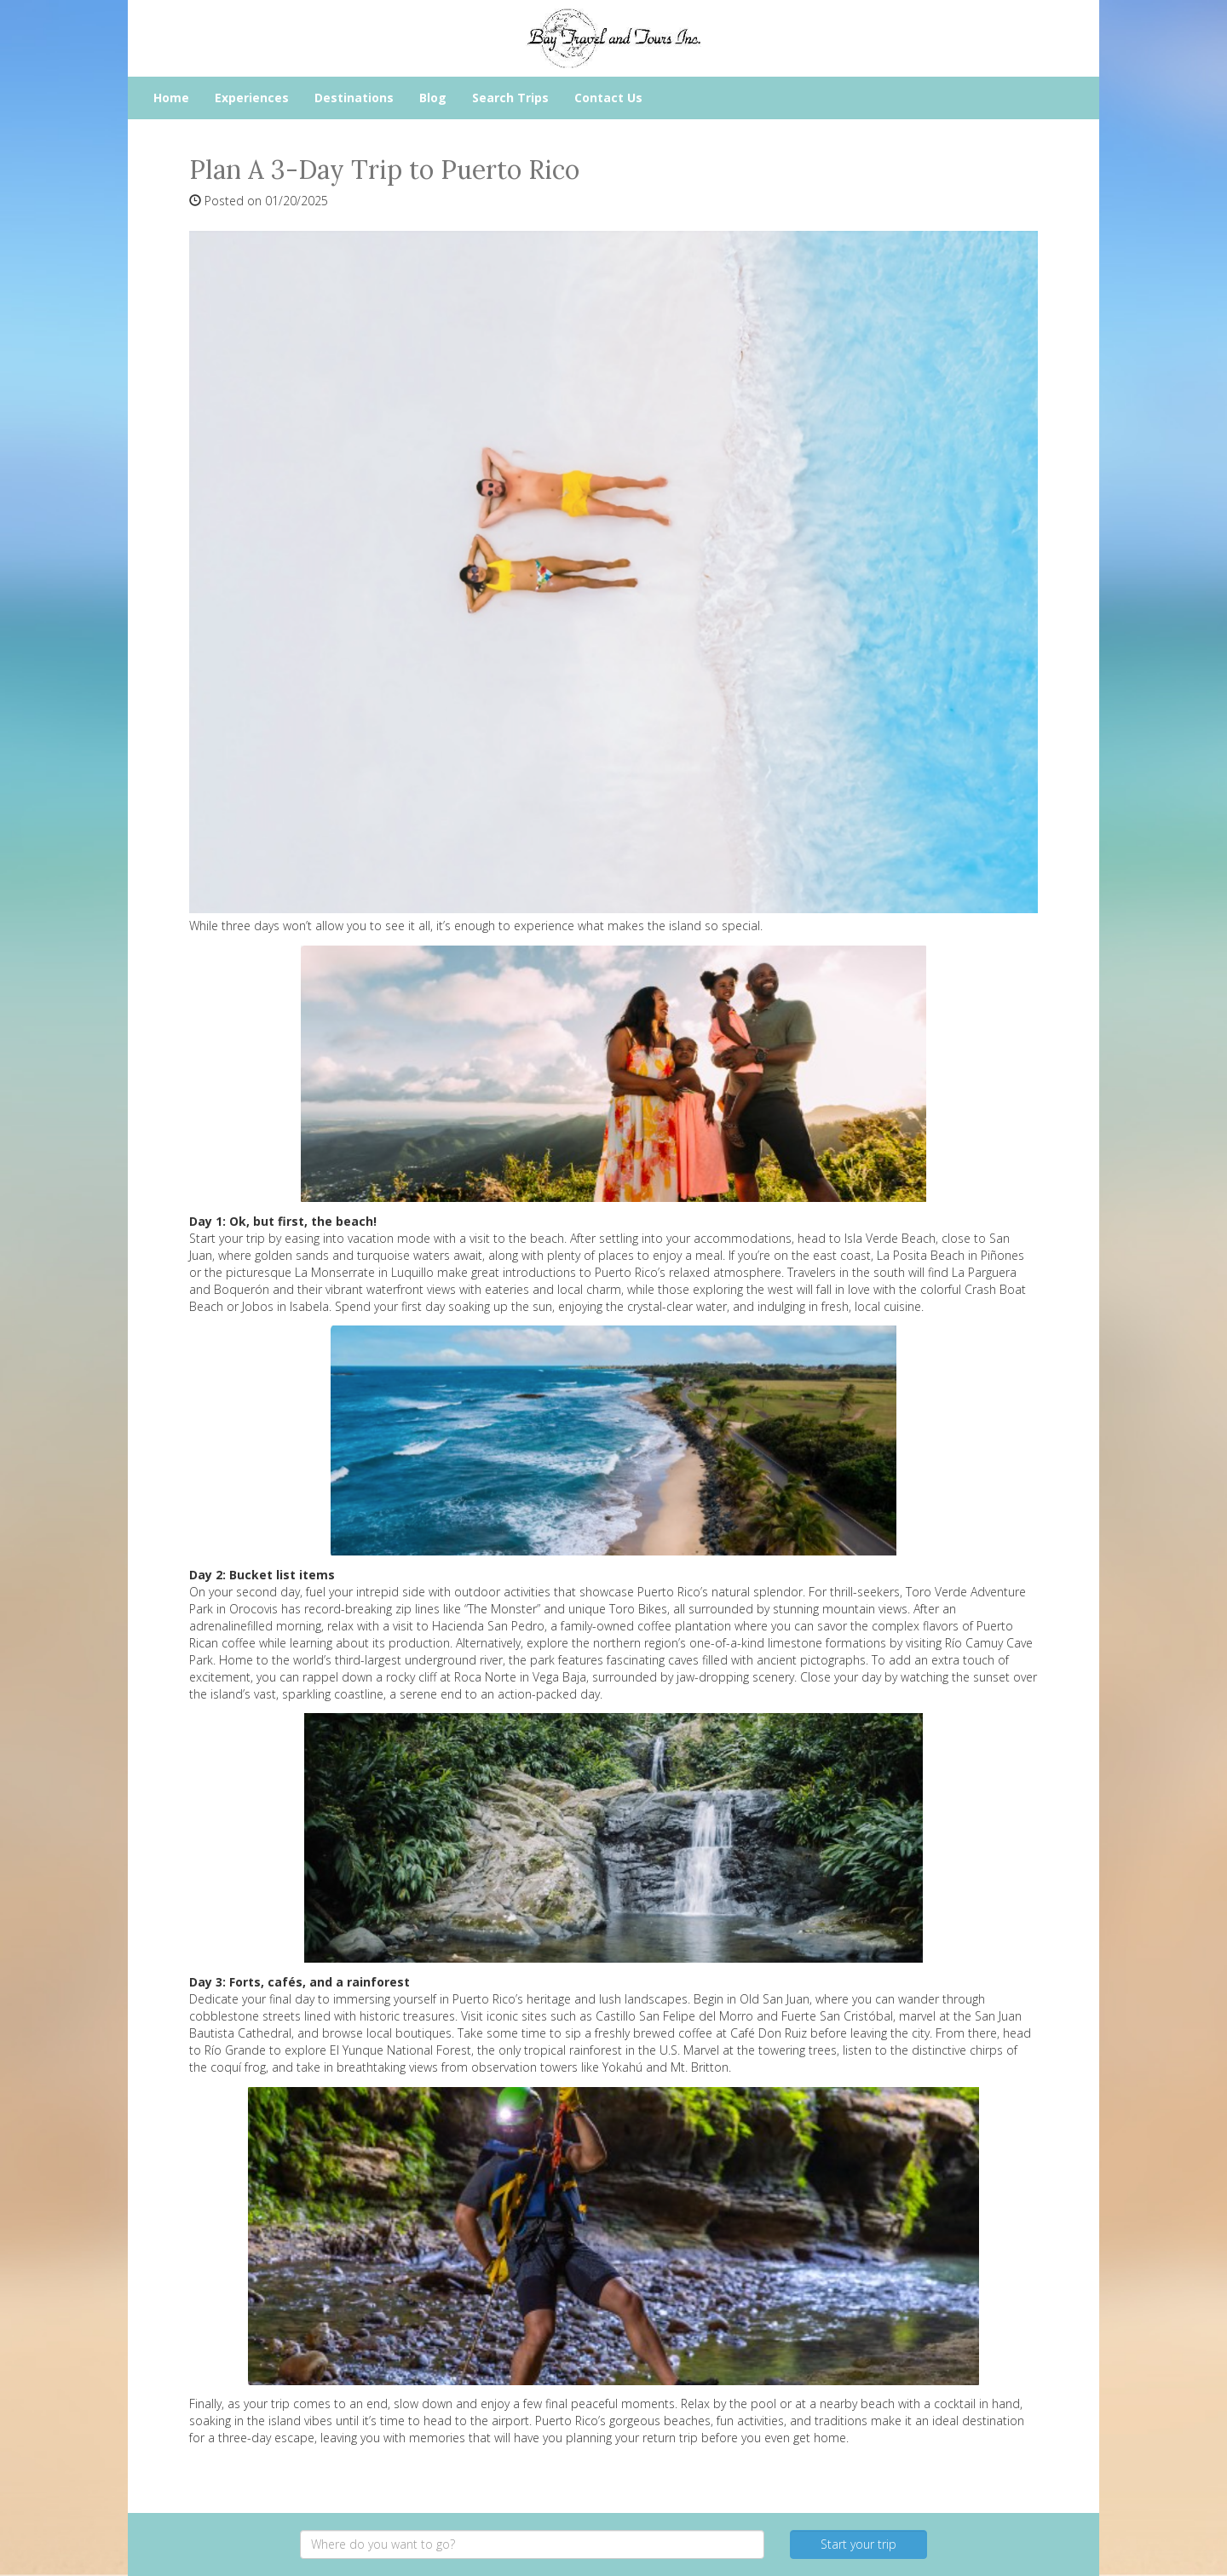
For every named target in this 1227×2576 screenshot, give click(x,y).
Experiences (252, 97)
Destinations (354, 97)
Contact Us (608, 97)
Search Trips (510, 97)
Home (171, 97)
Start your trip (858, 2544)
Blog (432, 97)
